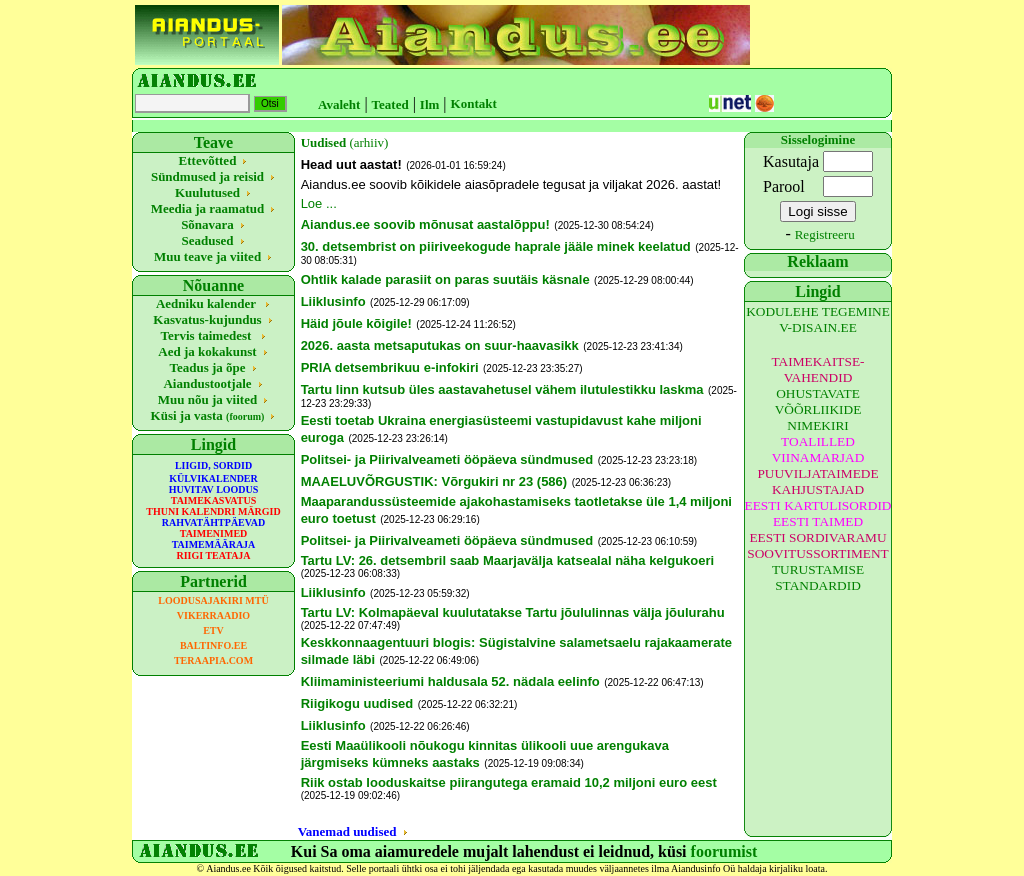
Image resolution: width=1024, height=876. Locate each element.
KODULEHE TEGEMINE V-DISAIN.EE (818, 319)
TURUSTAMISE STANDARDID (818, 577)
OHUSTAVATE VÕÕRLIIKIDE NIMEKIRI (818, 409)
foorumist (724, 851)
